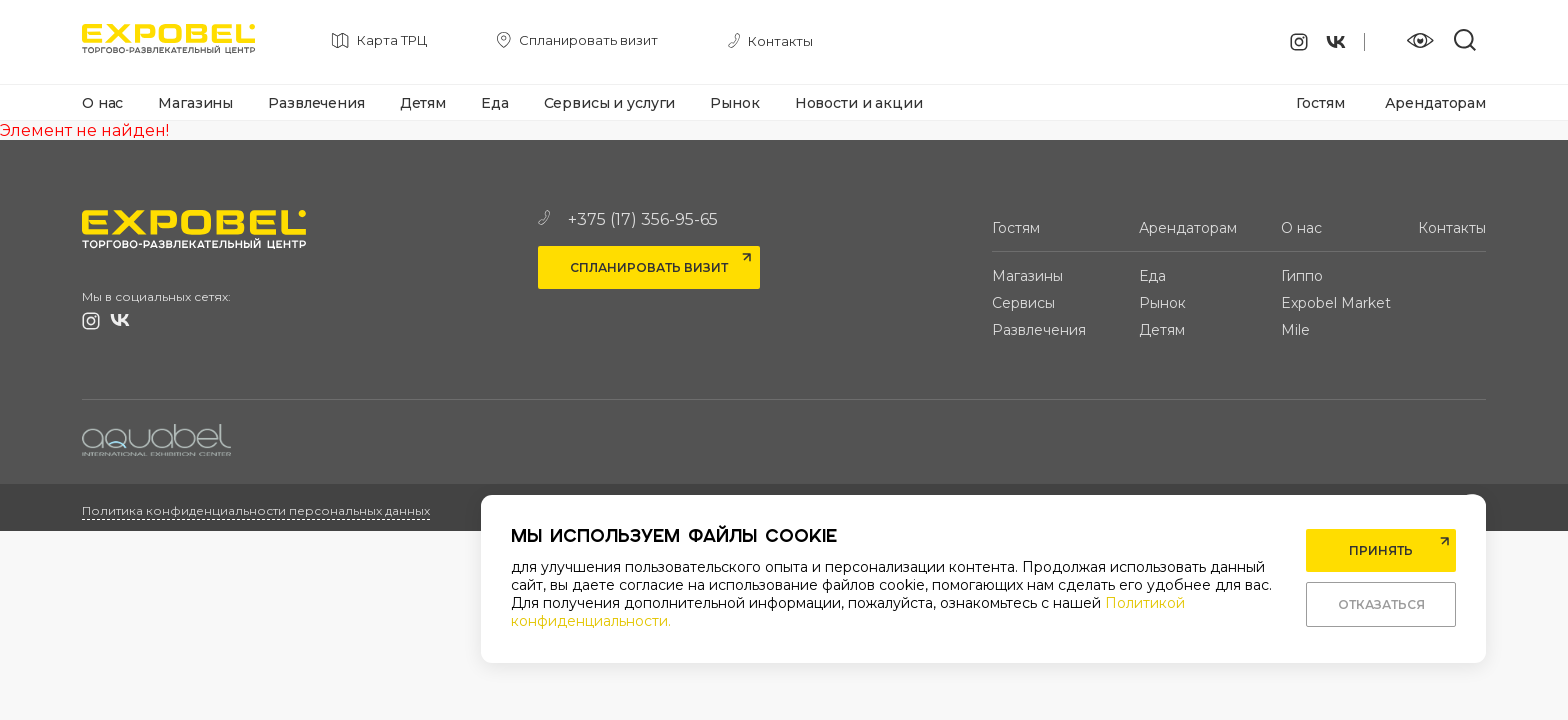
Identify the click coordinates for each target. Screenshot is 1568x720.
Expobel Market (1336, 303)
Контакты (1452, 228)
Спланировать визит (649, 267)
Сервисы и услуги (610, 103)
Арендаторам (1435, 103)
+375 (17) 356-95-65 (628, 219)
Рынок (734, 103)
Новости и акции (859, 103)
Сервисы (1023, 303)
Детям (423, 103)
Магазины (195, 103)
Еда (495, 103)
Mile (1295, 330)
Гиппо (1302, 276)
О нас (102, 103)
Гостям (1320, 103)
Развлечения (316, 103)
